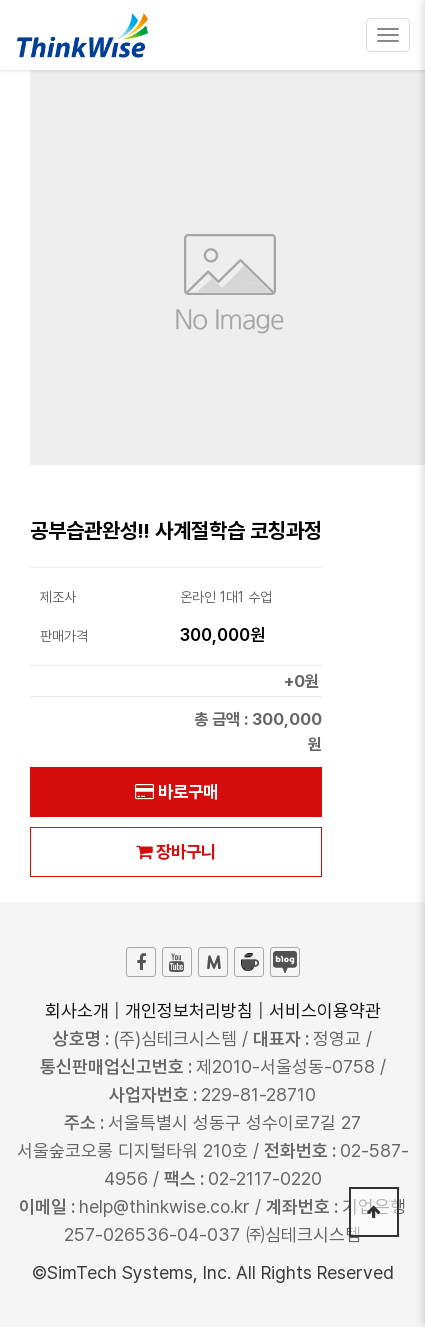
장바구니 (176, 851)
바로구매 (176, 791)
